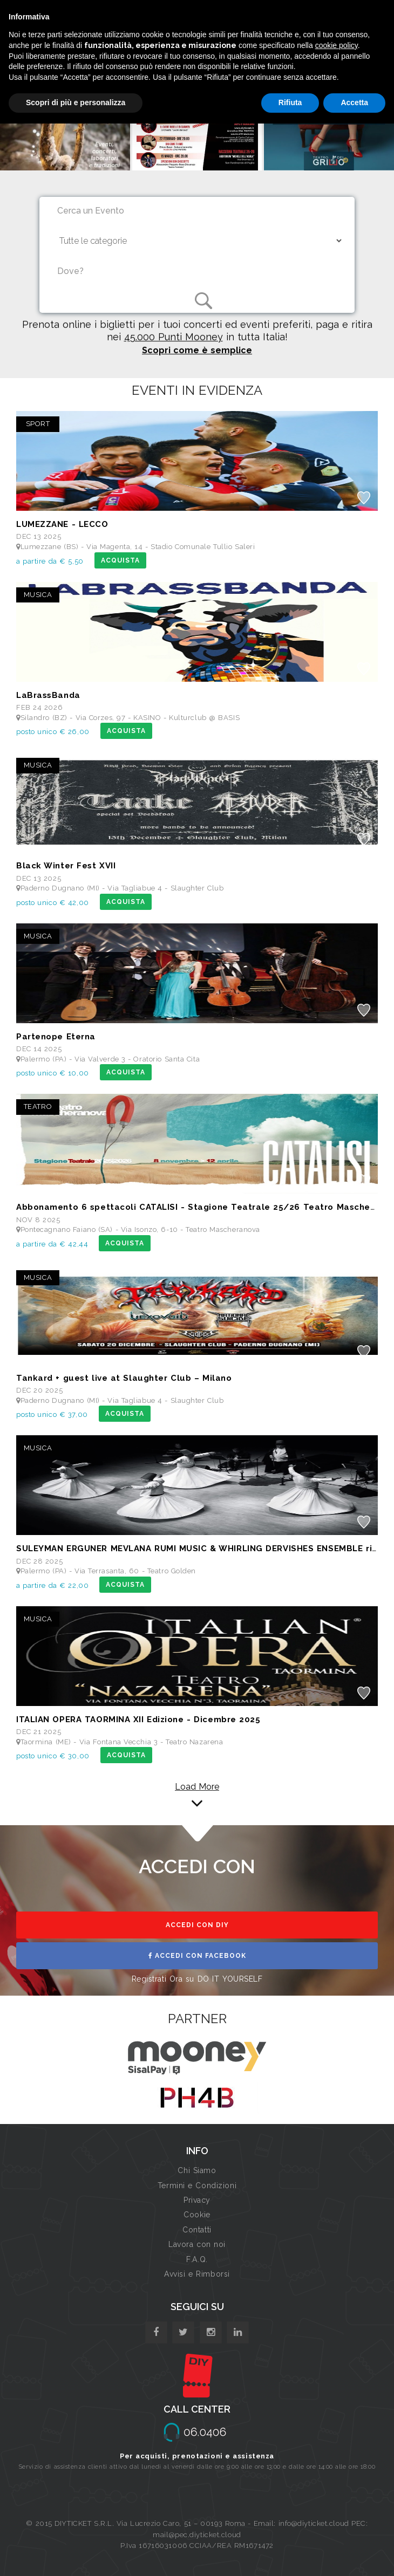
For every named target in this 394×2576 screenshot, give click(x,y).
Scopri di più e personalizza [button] (75, 102)
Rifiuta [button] (290, 102)
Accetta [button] (354, 102)
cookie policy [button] (336, 45)
